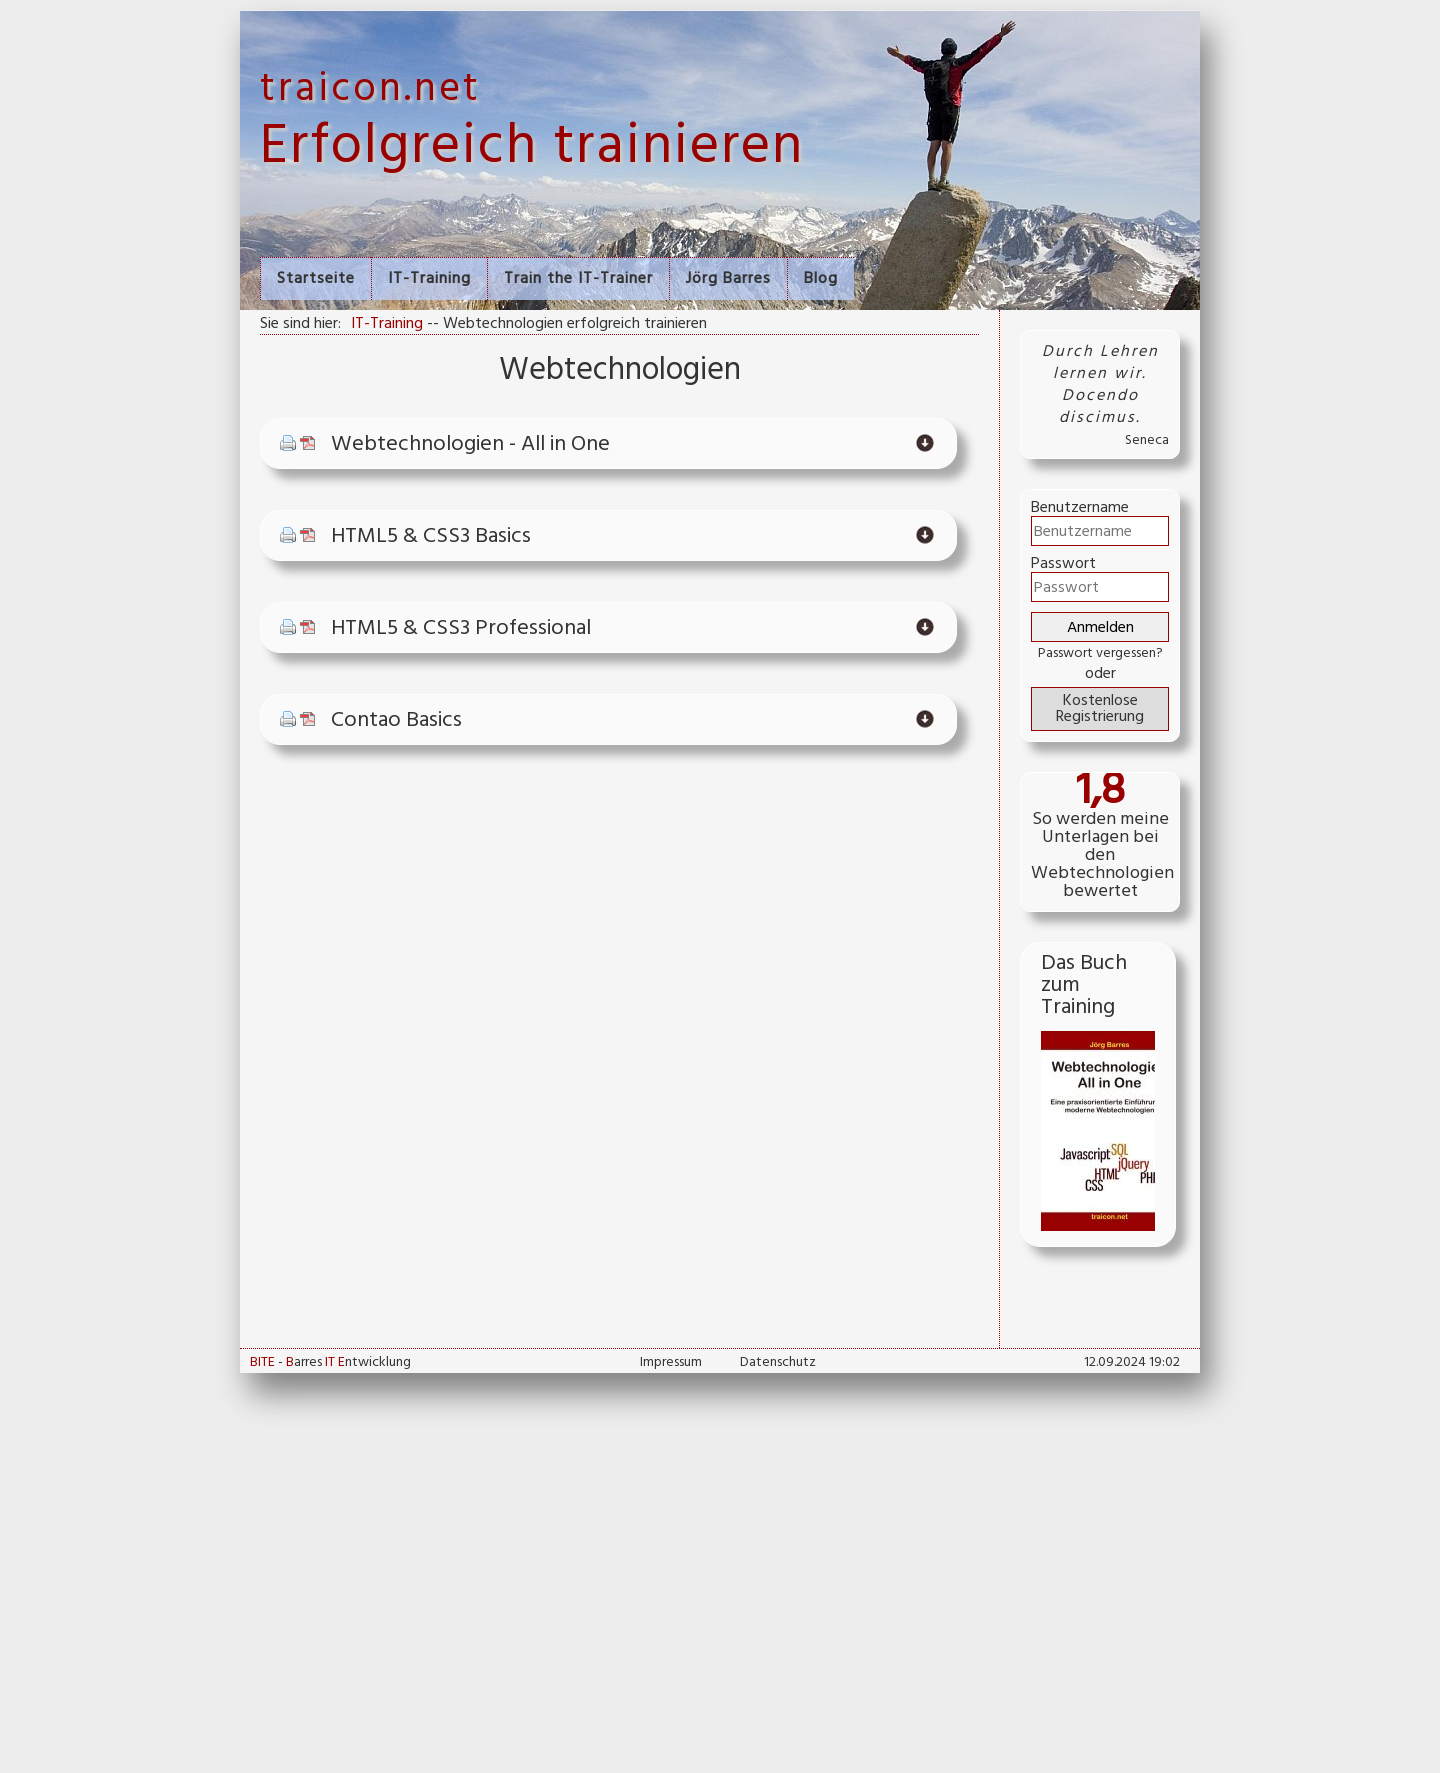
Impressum (671, 1362)
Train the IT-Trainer (578, 279)
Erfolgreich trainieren (532, 148)
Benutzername (1080, 508)
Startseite (316, 279)
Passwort (1063, 564)
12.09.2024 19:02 (1132, 1362)
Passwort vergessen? (1100, 653)
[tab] (608, 445)
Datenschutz (778, 1362)
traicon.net (370, 90)
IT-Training (429, 279)
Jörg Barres (728, 279)
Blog (821, 279)
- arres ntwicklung (330, 1362)
